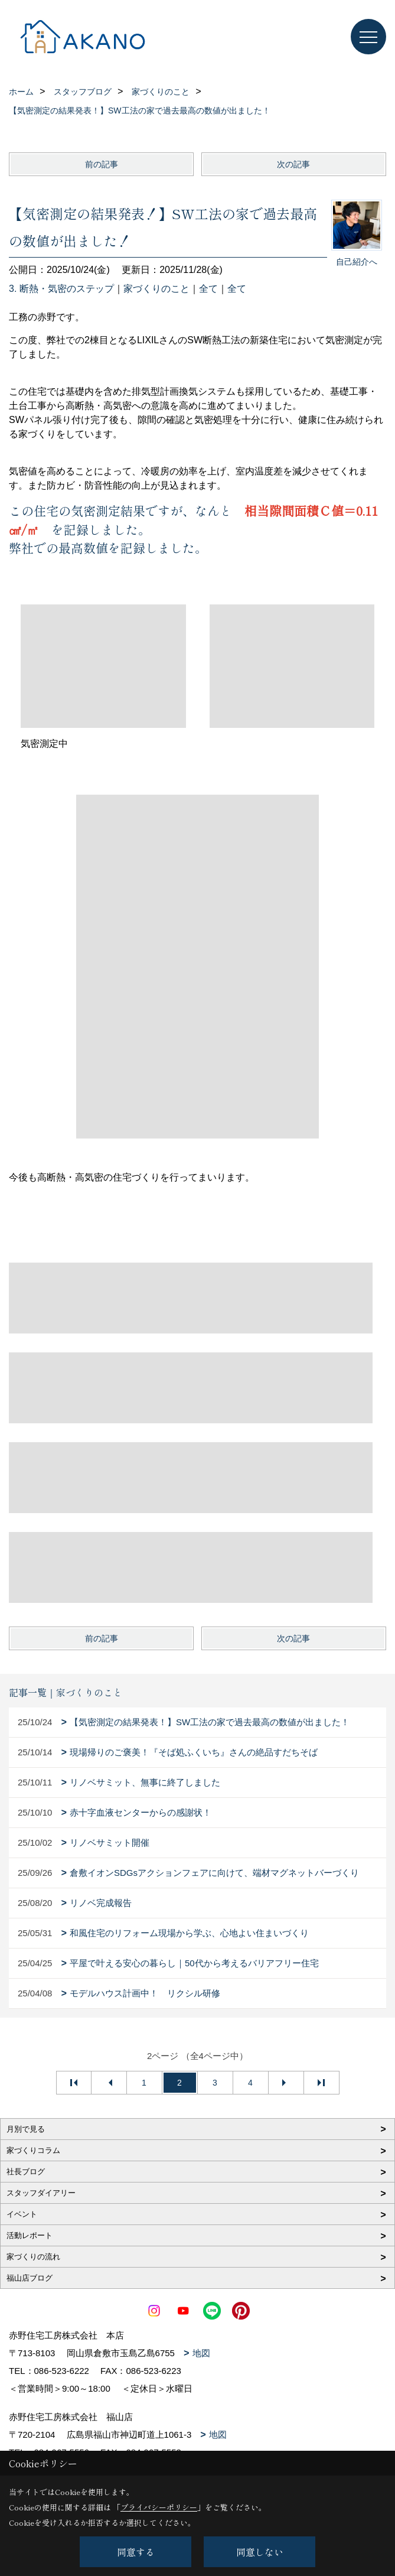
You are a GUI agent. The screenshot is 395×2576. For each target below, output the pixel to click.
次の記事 (293, 164)
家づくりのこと (156, 289)
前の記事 (101, 164)
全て (208, 289)
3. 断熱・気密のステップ (61, 289)
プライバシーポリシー (158, 2507)
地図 (201, 2353)
